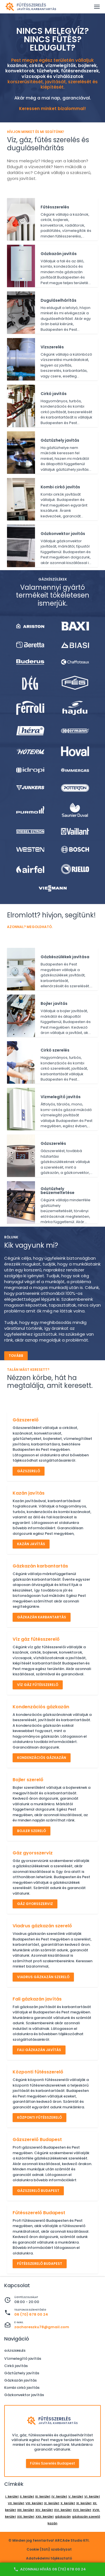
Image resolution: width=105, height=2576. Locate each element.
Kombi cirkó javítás (21, 2387)
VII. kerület (16, 2503)
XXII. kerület (45, 2516)
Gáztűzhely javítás (21, 2373)
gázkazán (63, 2516)
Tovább (16, 1355)
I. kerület (12, 2496)
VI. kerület (92, 2496)
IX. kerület (51, 2503)
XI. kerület (84, 2503)
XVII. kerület (82, 2510)
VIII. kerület (34, 2503)
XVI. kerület (63, 2510)
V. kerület (75, 2496)
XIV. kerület (44, 2510)
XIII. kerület (25, 2510)
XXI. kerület (25, 2516)
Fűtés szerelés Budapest (52, 2463)
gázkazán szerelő (86, 2516)
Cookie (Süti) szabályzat (49, 2549)
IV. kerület (59, 2496)
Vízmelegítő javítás (22, 2358)
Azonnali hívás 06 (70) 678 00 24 (49, 2569)
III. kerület (42, 2496)
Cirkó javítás (16, 2365)
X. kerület (67, 2503)
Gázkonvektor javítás (24, 2394)
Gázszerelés (14, 2350)
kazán (52, 2523)
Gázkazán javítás (20, 2380)
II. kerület (27, 2496)
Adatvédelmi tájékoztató (49, 2558)
